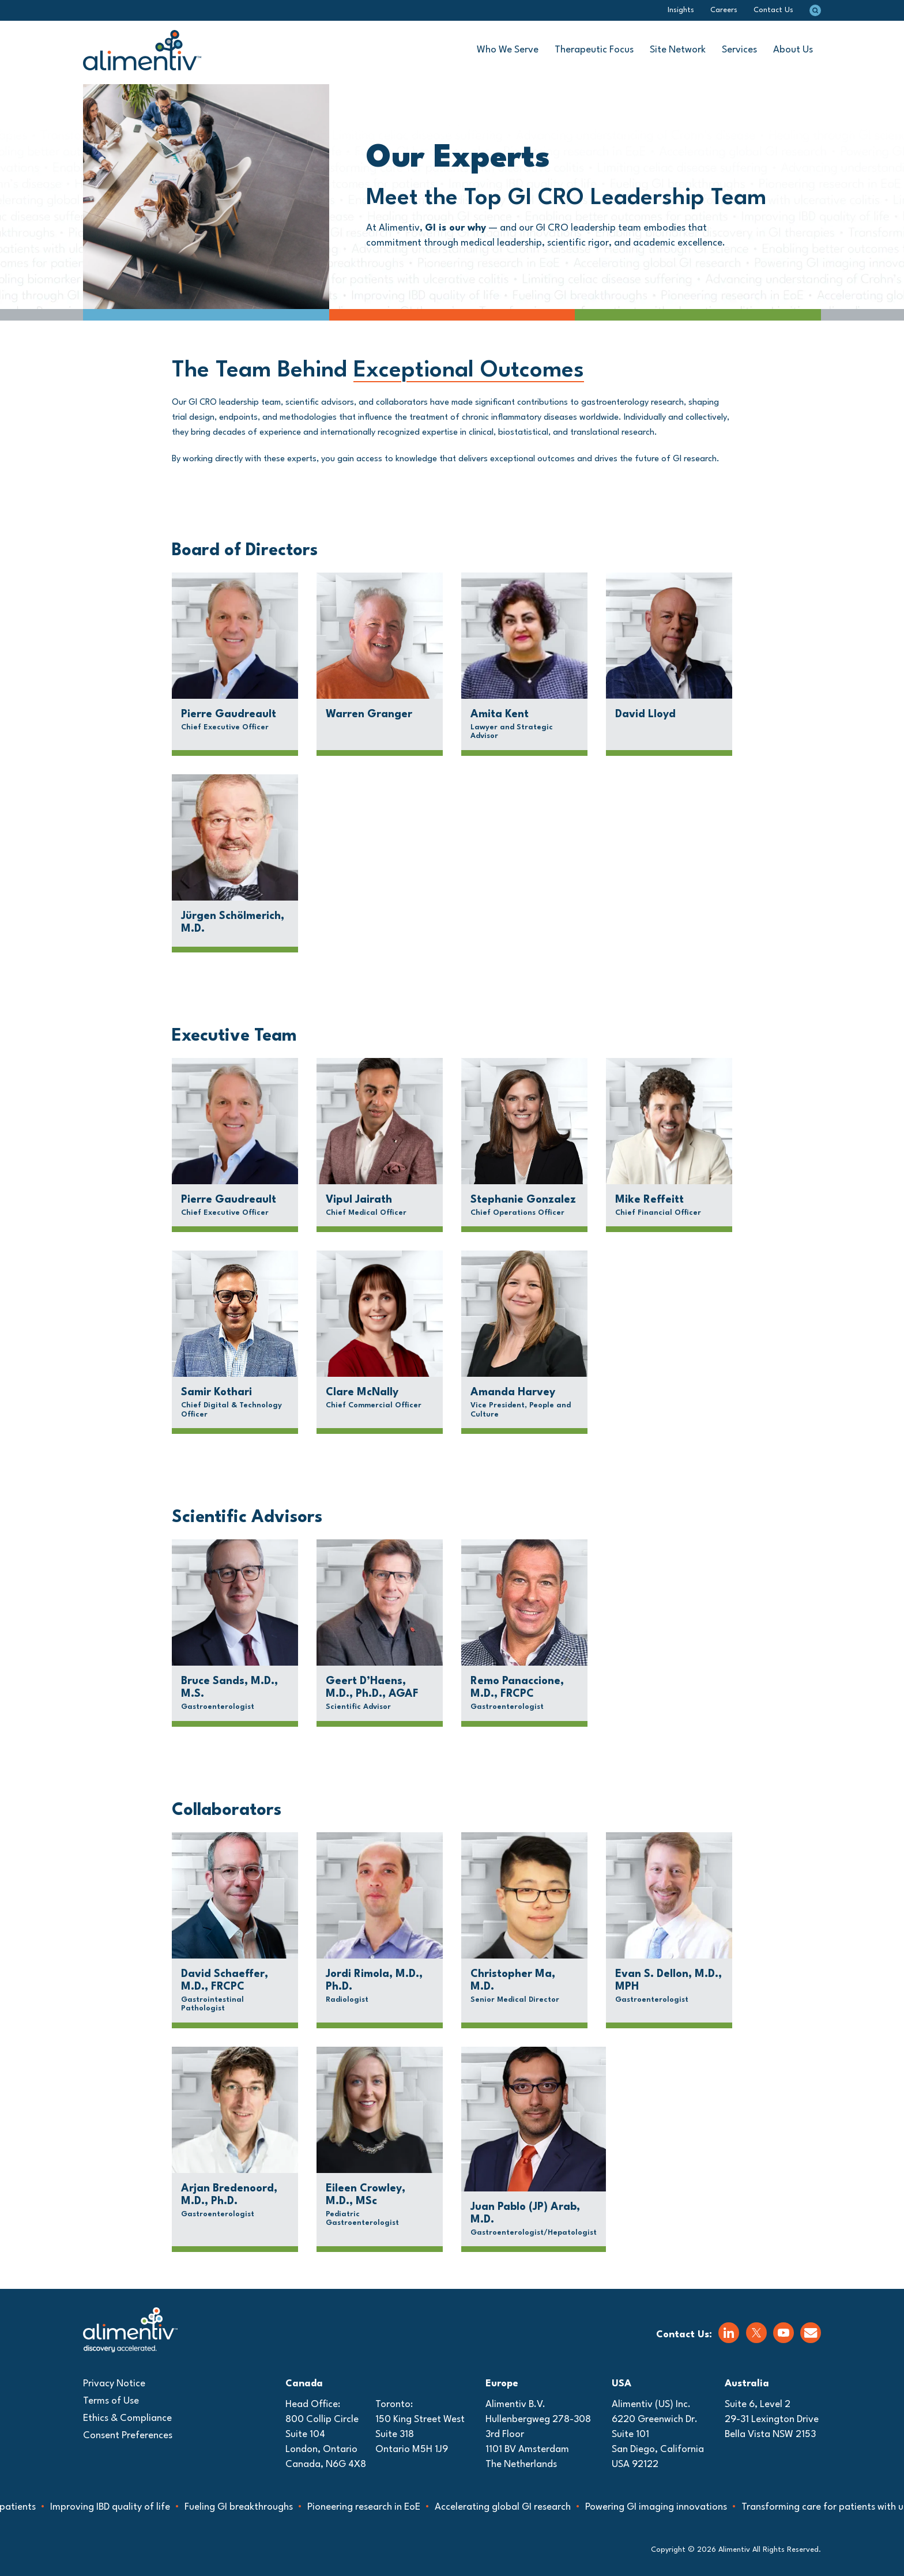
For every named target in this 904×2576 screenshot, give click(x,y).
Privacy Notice (114, 2384)
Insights (681, 10)
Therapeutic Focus (594, 50)
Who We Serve (507, 50)
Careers (723, 10)
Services (739, 50)
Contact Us (773, 10)
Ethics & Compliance (127, 2418)
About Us (793, 50)
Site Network (678, 50)
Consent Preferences (127, 2436)
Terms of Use (111, 2401)
